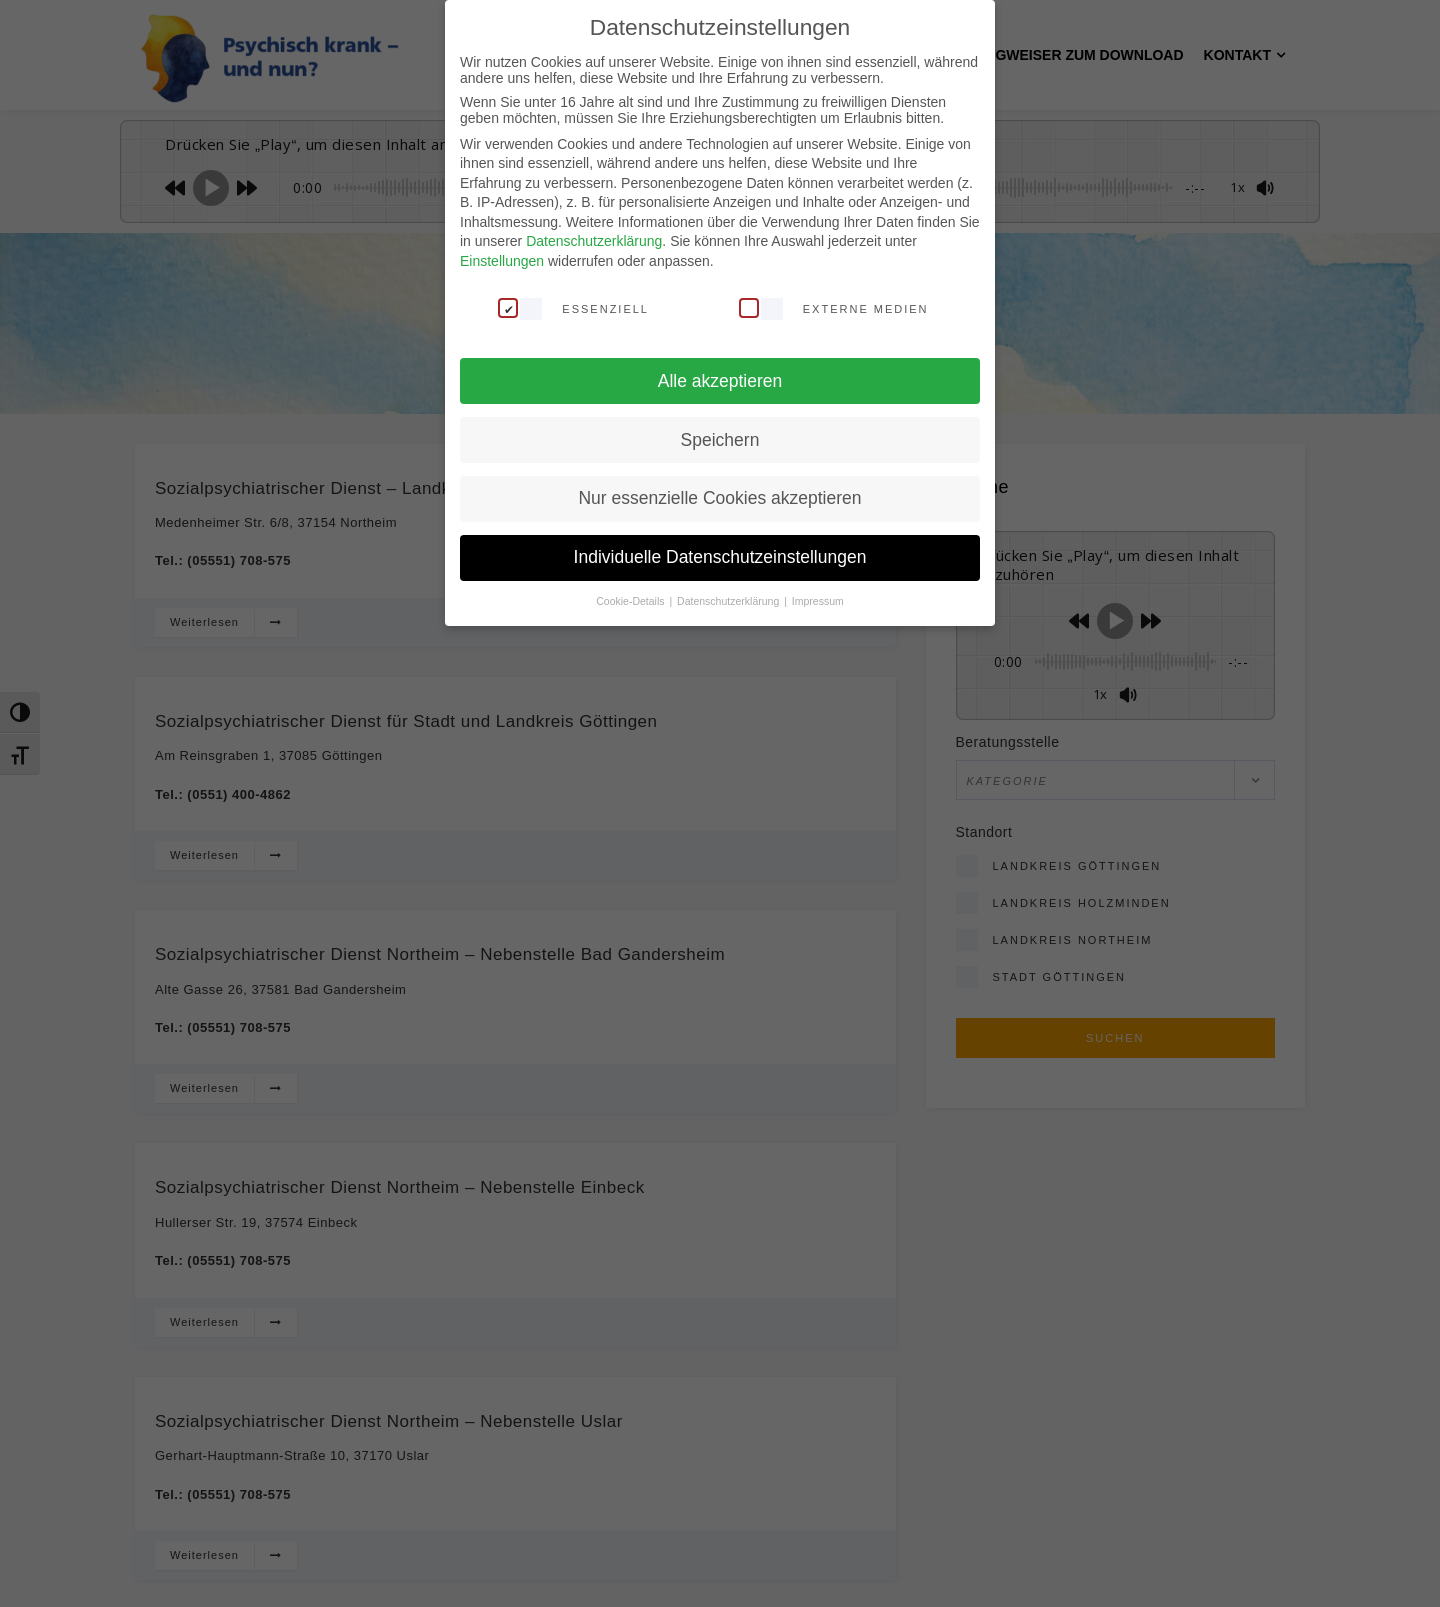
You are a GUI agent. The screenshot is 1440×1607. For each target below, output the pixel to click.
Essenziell (573, 307)
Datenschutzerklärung (594, 241)
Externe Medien (834, 307)
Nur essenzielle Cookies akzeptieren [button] (719, 498)
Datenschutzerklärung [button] (729, 600)
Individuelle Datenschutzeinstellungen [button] (720, 557)
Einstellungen (502, 260)
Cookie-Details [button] (631, 600)
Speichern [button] (720, 439)
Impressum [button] (818, 600)
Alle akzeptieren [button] (720, 380)
